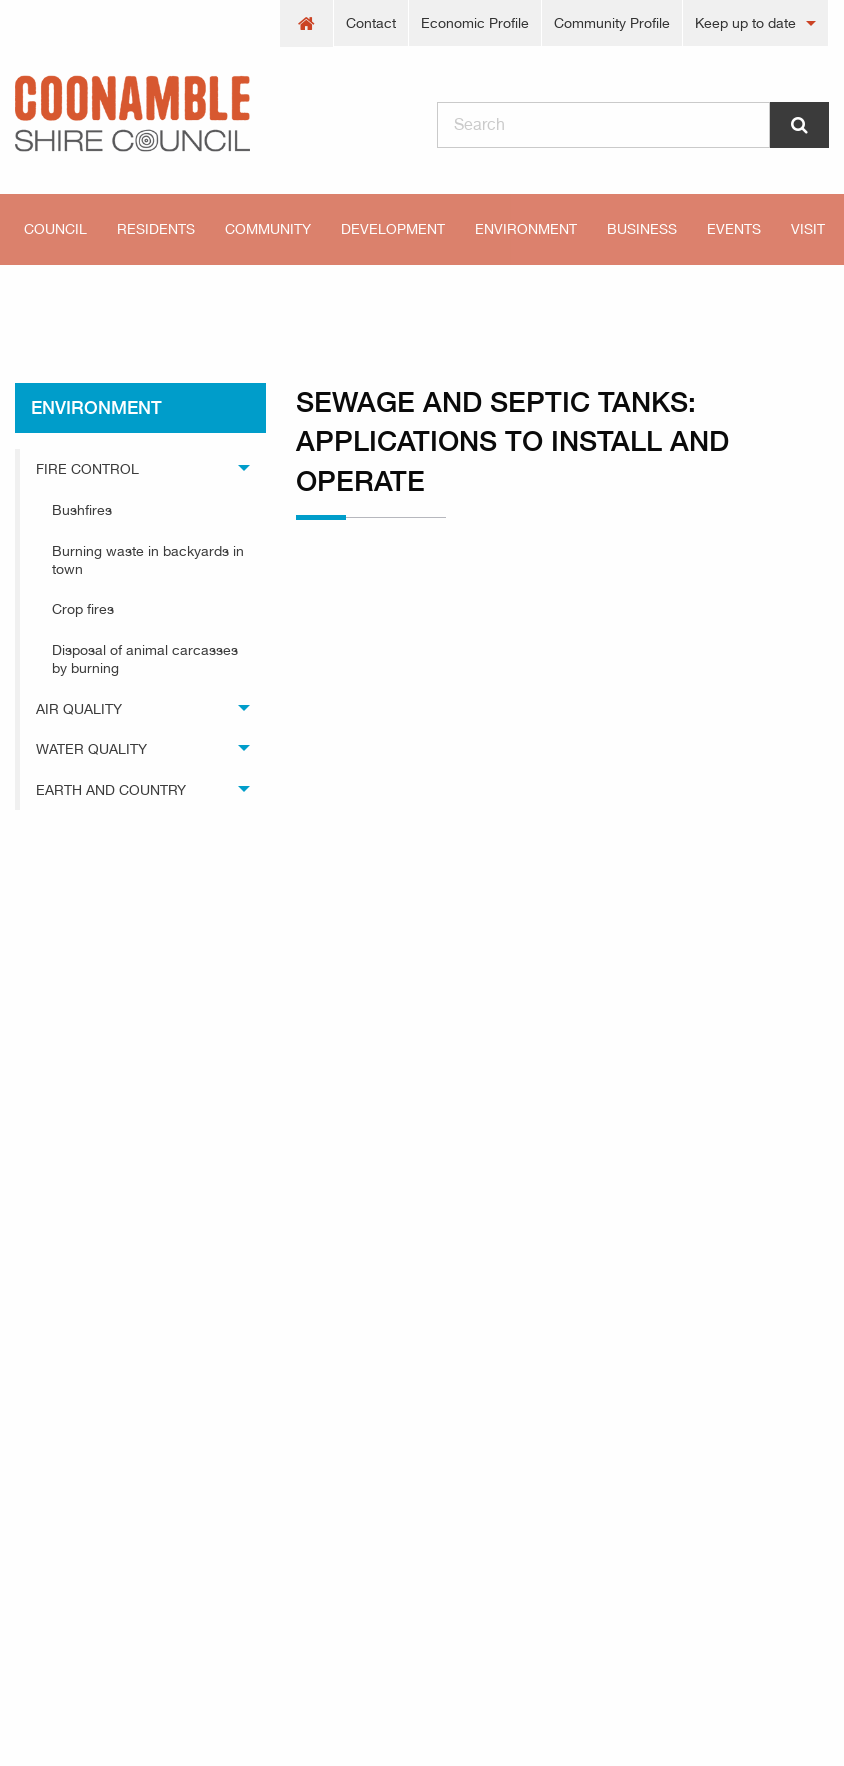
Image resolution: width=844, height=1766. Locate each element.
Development (393, 229)
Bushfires (82, 510)
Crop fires (83, 609)
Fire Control (87, 469)
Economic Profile (475, 23)
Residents (156, 229)
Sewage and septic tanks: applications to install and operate (468, 300)
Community (268, 229)
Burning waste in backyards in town (148, 560)
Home (50, 300)
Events (734, 229)
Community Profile (612, 23)
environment (170, 300)
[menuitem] (307, 23)
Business (642, 229)
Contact (371, 23)
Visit (808, 229)
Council (55, 229)
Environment (526, 229)
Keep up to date (745, 23)
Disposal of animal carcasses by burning (145, 659)
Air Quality (79, 709)
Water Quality (91, 749)
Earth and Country (111, 790)
